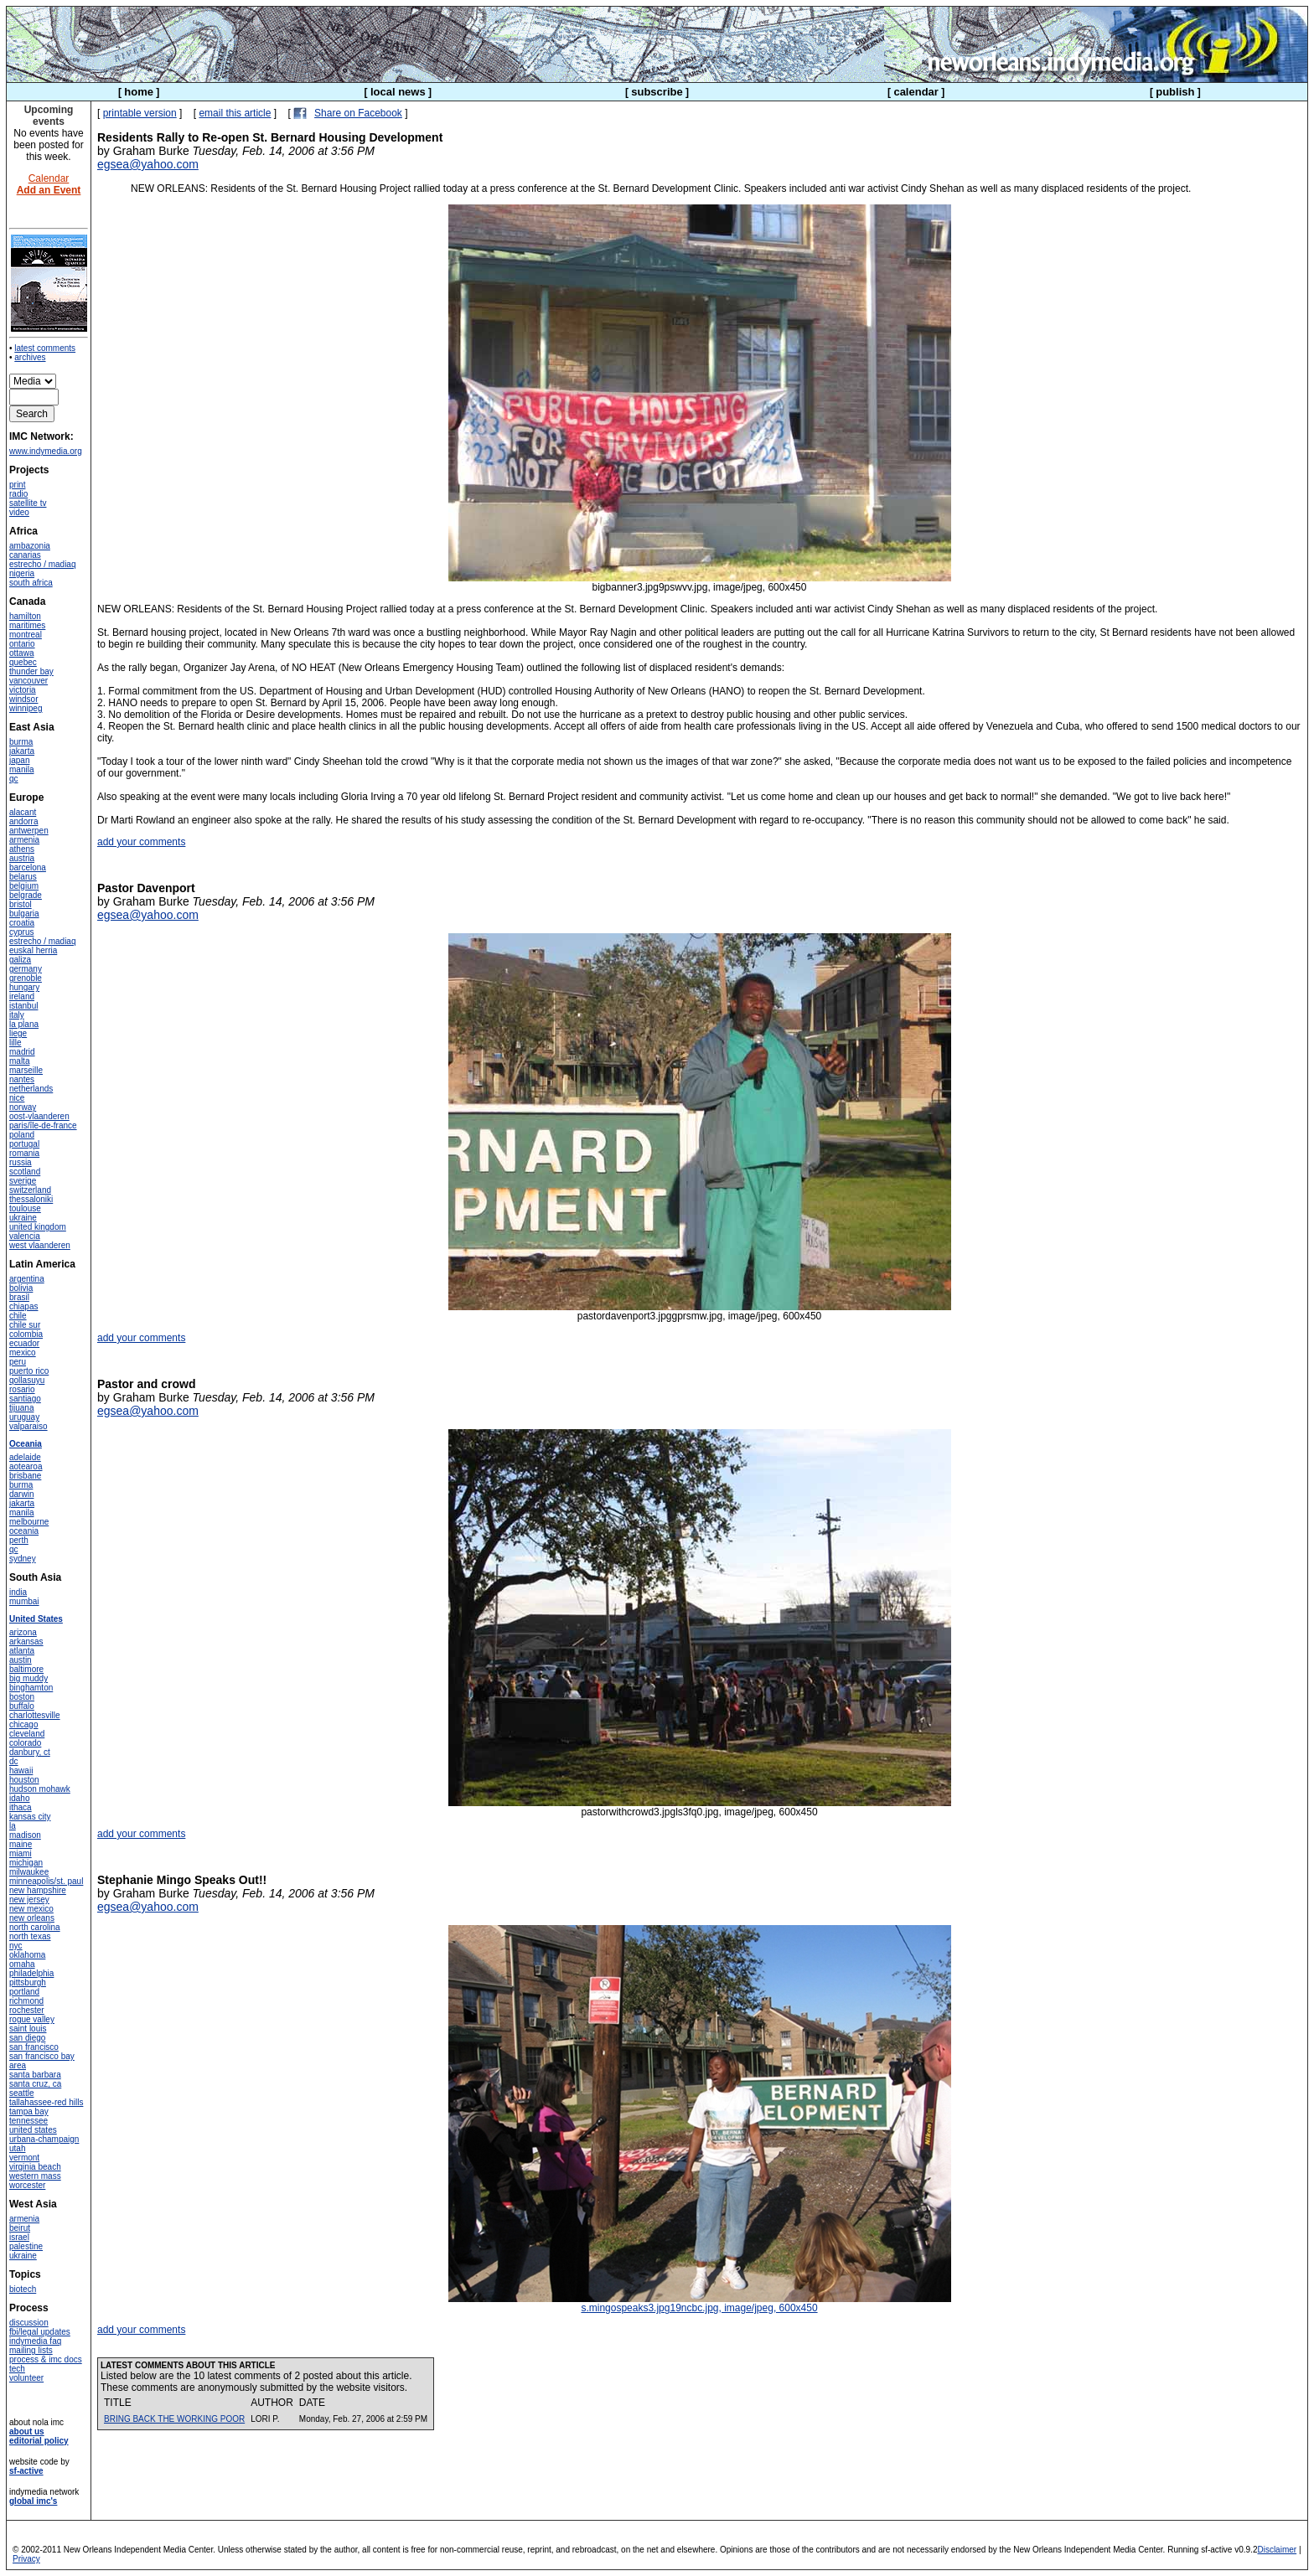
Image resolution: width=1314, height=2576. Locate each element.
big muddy (28, 1678)
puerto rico (29, 1371)
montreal (25, 634)
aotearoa (25, 1466)
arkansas (26, 1641)
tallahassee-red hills (46, 2102)
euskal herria (33, 950)
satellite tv (27, 503)
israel (19, 2237)
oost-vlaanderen (39, 1116)
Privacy (26, 2558)
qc (13, 778)
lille (15, 1042)
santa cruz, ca (35, 2083)
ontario (22, 643)
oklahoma (27, 1954)
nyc (16, 1945)
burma (21, 741)
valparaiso (28, 1426)
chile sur (24, 1324)
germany (25, 968)
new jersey (29, 1899)
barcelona (27, 867)
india (18, 1592)
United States (36, 1619)
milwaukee (29, 1872)
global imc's (33, 2501)
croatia (21, 922)
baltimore (26, 1669)
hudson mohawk (39, 1789)
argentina (26, 1278)
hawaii (21, 1770)
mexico (22, 1352)
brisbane (25, 1475)
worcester (27, 2185)
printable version (140, 113)
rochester (26, 2010)
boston (21, 1696)
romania (24, 1153)
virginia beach (35, 2166)
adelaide (25, 1457)
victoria (22, 689)
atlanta (21, 1650)
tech (17, 2368)
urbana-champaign (44, 2139)
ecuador (24, 1343)
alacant (22, 812)
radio (18, 493)
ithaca (20, 1807)
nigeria (21, 573)
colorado (25, 1742)
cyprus (21, 932)
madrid (22, 1051)
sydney (22, 1558)
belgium (24, 886)
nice (16, 1097)
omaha (22, 1964)
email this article (235, 113)
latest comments (44, 348)
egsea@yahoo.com (148, 164)
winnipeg (25, 708)
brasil (19, 1297)
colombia (26, 1334)
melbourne (29, 1521)
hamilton (25, 616)
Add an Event (49, 190)
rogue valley (31, 2019)
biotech (22, 2289)
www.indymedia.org (45, 451)
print (17, 484)
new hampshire (37, 1890)
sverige (22, 1180)
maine (20, 1844)
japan (19, 760)
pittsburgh (27, 1982)
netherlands (31, 1088)
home (138, 91)
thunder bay (31, 671)
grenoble (25, 978)
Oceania (25, 1443)
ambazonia (29, 545)
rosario (22, 1389)
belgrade (25, 895)
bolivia (21, 1288)
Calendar (49, 178)
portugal (24, 1144)
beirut (19, 2228)
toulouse (25, 1208)
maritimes (27, 625)
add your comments (141, 842)
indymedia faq (35, 2341)
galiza (20, 959)
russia (20, 1162)
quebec (23, 662)
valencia (24, 1236)
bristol (20, 904)
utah (17, 2148)
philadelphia (31, 1973)
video (19, 512)
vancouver (28, 680)
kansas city (29, 1816)
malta (19, 1061)
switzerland (30, 1190)
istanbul (23, 1005)
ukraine (23, 1217)
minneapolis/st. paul (46, 1881)
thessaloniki (31, 1199)
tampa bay (29, 2111)
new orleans (31, 1918)
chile (18, 1315)
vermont (24, 2157)
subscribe (656, 91)
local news (398, 91)
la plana (24, 1024)
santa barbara (35, 2074)
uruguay (24, 1417)
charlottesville (34, 1715)
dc (13, 1761)
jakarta (21, 751)
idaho (19, 1798)
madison (25, 1835)
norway (22, 1107)
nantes (21, 1079)
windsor (23, 699)
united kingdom (37, 1226)
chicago (23, 1724)
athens (21, 849)
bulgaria (24, 913)
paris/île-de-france (43, 1125)
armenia (24, 839)
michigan (26, 1862)
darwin (21, 1494)
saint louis (27, 2028)
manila (21, 769)
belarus (23, 876)
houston (24, 1779)
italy (16, 1015)
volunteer (26, 2377)
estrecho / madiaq (42, 564)
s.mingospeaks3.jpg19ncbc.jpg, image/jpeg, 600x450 (699, 2303)
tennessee (28, 2120)
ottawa (21, 653)
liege (18, 1033)
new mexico (31, 1908)
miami (20, 1853)
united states (33, 2130)
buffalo (21, 1706)
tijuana (21, 1407)
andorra (23, 821)
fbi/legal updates (39, 2331)
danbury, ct (29, 1752)
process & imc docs (45, 2359)
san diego (27, 2037)
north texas (29, 1936)
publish (1175, 91)
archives (29, 357)
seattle (21, 2093)
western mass (35, 2176)
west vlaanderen (39, 1245)
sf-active (26, 2470)
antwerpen (29, 830)
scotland (24, 1171)
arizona (23, 1632)
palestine (26, 2246)
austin (20, 1660)
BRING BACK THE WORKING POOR (174, 2419)
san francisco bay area (42, 2061)
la (12, 1825)
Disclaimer (1276, 2549)
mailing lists (31, 2350)
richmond (26, 2001)
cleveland (26, 1733)
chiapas (23, 1306)
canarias (25, 555)
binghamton (31, 1687)
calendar (915, 91)
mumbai (24, 1601)
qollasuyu (26, 1380)
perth (18, 1540)
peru (17, 1361)
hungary (24, 987)
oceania (24, 1531)
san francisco (34, 2047)
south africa (31, 582)
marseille (26, 1070)
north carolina (34, 1927)
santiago (25, 1398)
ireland (21, 996)
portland (24, 1991)
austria (21, 858)
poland (21, 1134)
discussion (29, 2322)
